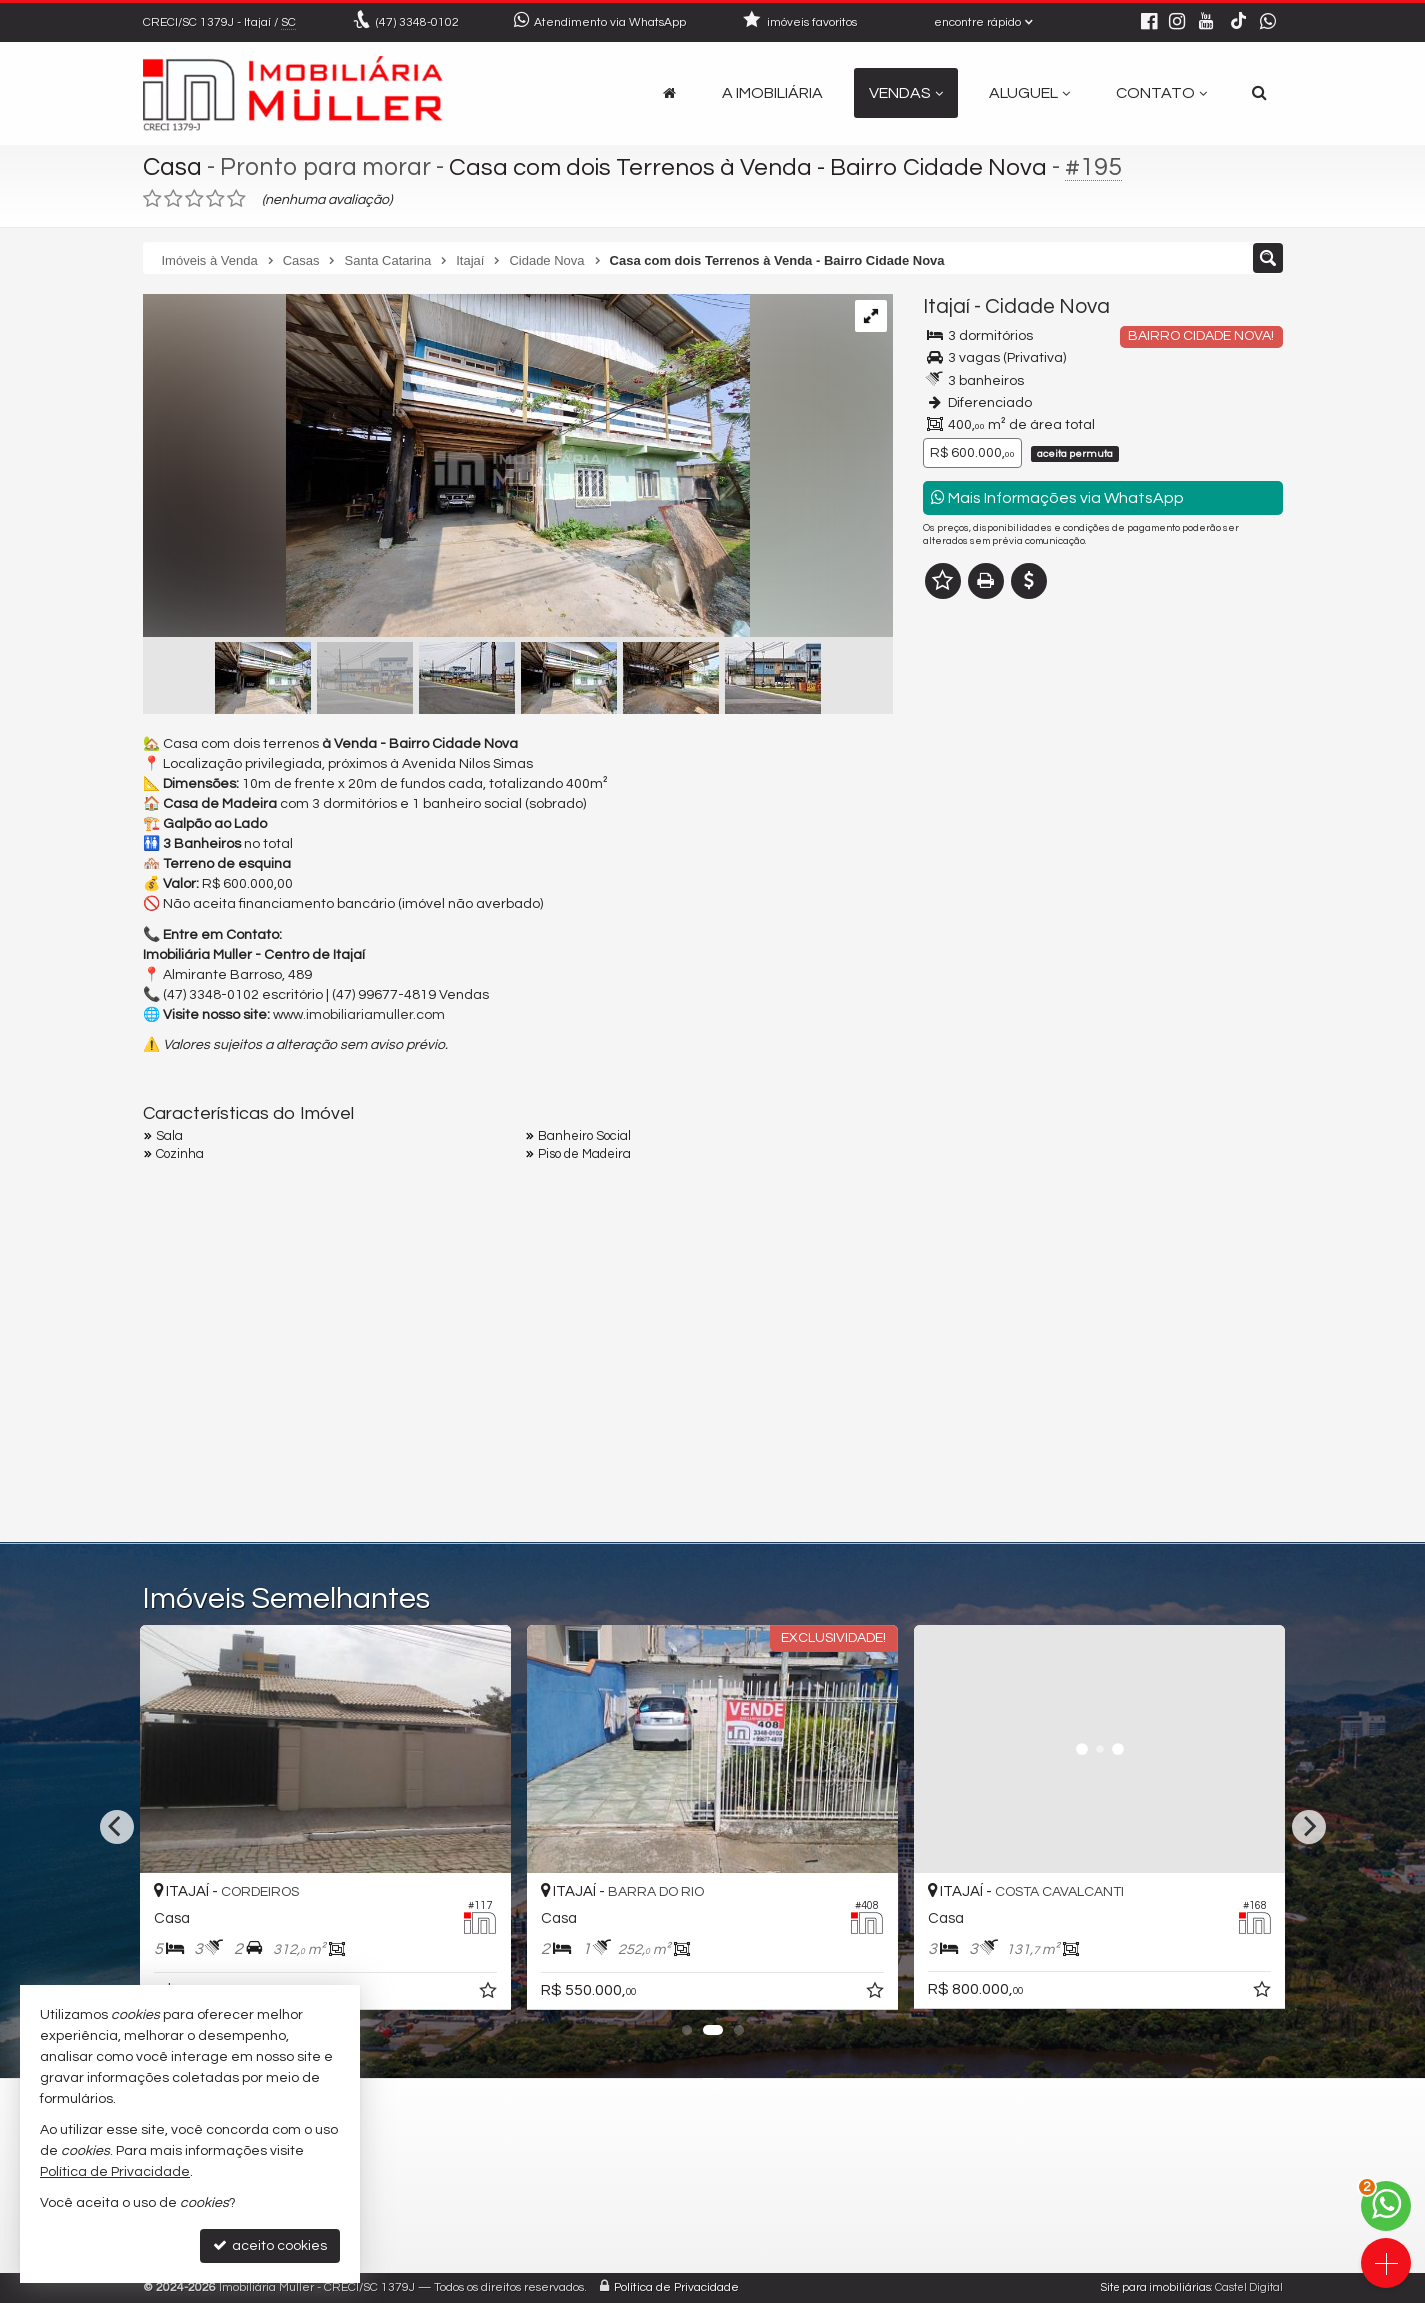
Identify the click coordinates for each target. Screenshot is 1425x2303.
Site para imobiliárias (1156, 2287)
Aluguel (1029, 93)
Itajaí (946, 306)
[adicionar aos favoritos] (490, 1994)
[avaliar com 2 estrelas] (173, 199)
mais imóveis (1103, 906)
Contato (1161, 93)
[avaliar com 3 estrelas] (194, 199)
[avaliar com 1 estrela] (152, 199)
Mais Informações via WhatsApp (1057, 497)
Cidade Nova (1047, 306)
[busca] (1259, 93)
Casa (172, 167)
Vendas (906, 93)
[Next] (1309, 1827)
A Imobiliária (772, 93)
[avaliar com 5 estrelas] (236, 199)
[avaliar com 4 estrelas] (215, 199)
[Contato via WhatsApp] (1386, 2206)
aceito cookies (270, 2245)
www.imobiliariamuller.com (359, 1015)
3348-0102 (417, 22)
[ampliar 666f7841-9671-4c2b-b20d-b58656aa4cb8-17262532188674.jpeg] (446, 468)
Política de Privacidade (676, 2287)
